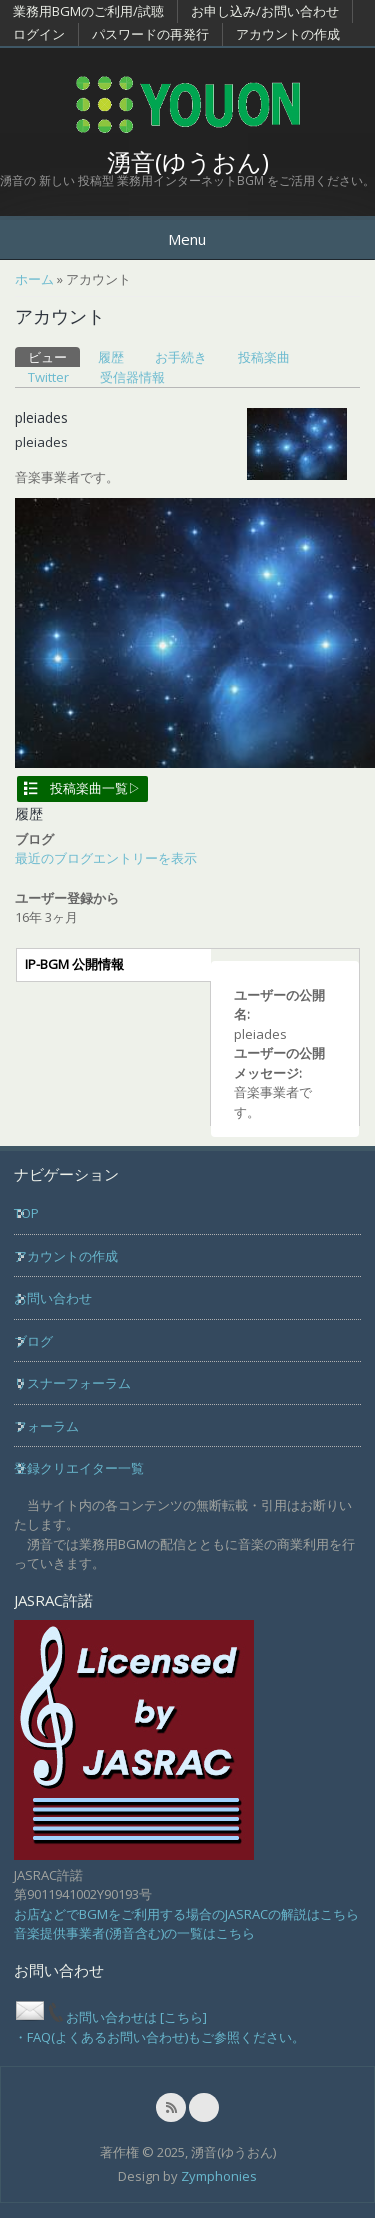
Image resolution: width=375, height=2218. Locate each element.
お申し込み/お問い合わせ (265, 11)
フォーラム (46, 1426)
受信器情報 (132, 377)
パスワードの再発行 (150, 34)
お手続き (181, 357)
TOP (26, 1213)
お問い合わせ (53, 1298)
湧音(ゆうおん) (188, 162)
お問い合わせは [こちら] (110, 2017)
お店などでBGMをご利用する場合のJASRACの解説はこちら (186, 1914)
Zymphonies (219, 2176)
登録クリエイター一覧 (79, 1468)
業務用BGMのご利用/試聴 (88, 11)
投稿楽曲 (264, 357)
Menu (187, 239)
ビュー (54, 356)
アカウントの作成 (288, 34)
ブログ (33, 1341)
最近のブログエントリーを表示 (106, 858)
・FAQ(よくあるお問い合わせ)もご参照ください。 (159, 2037)
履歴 (111, 357)
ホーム (34, 279)
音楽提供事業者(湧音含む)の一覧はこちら (134, 1933)
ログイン (39, 34)
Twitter (48, 377)
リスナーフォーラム (72, 1383)
